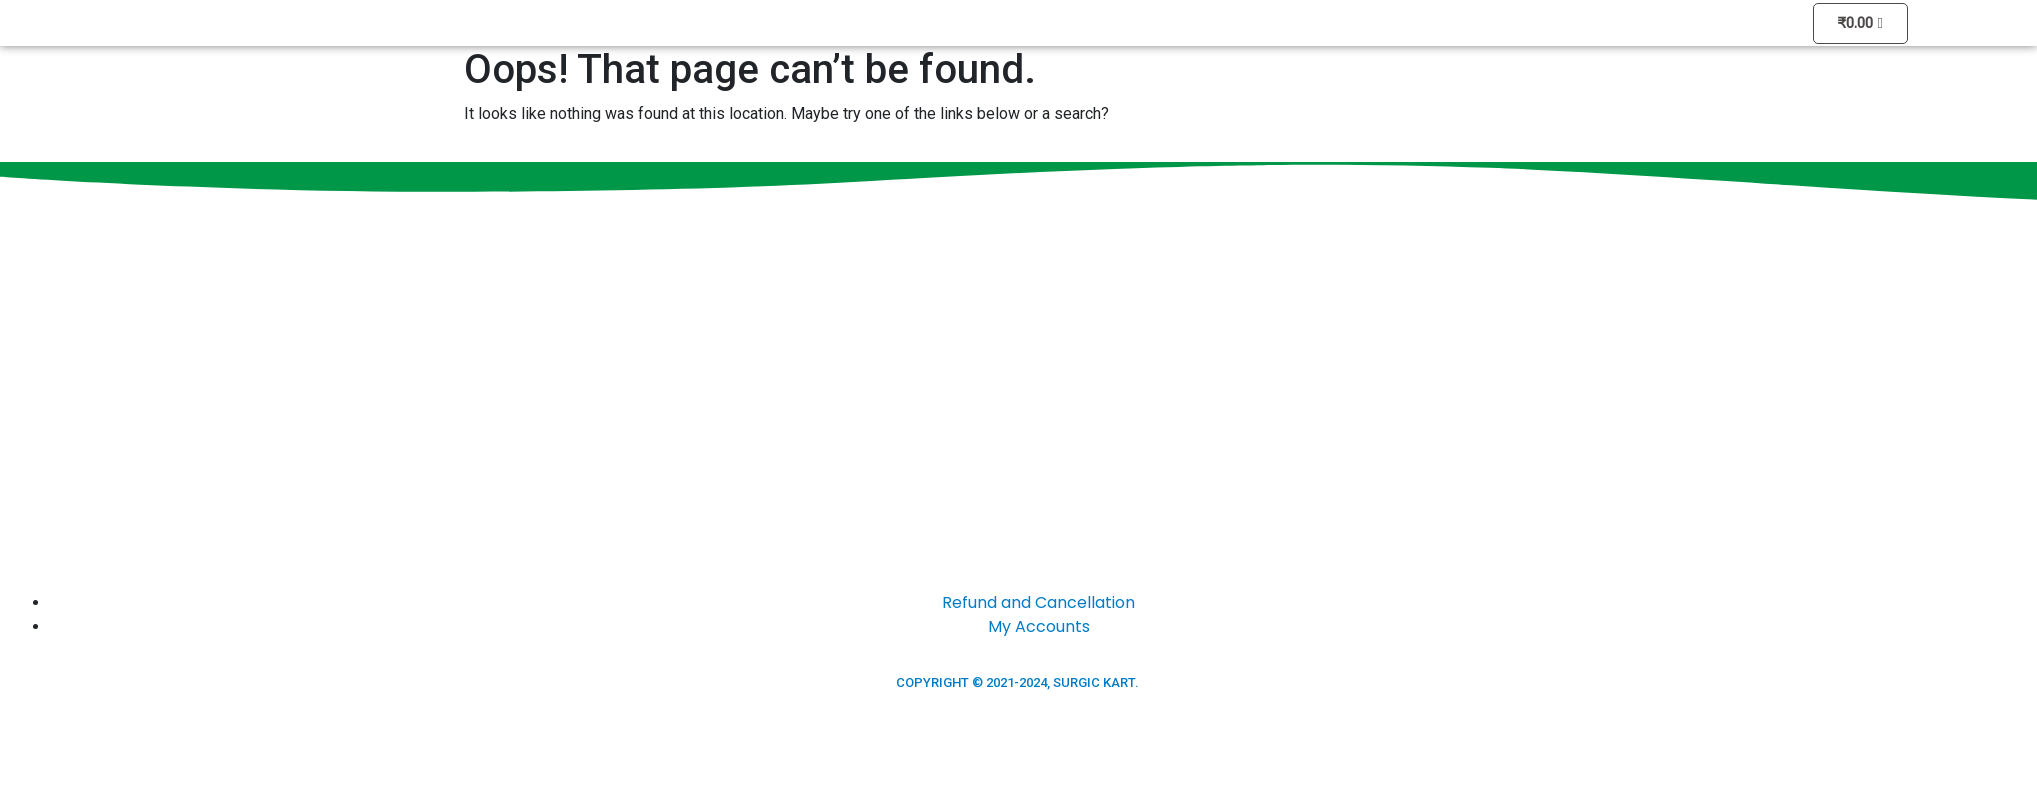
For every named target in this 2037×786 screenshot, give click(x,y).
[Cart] (1860, 23)
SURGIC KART (1094, 682)
